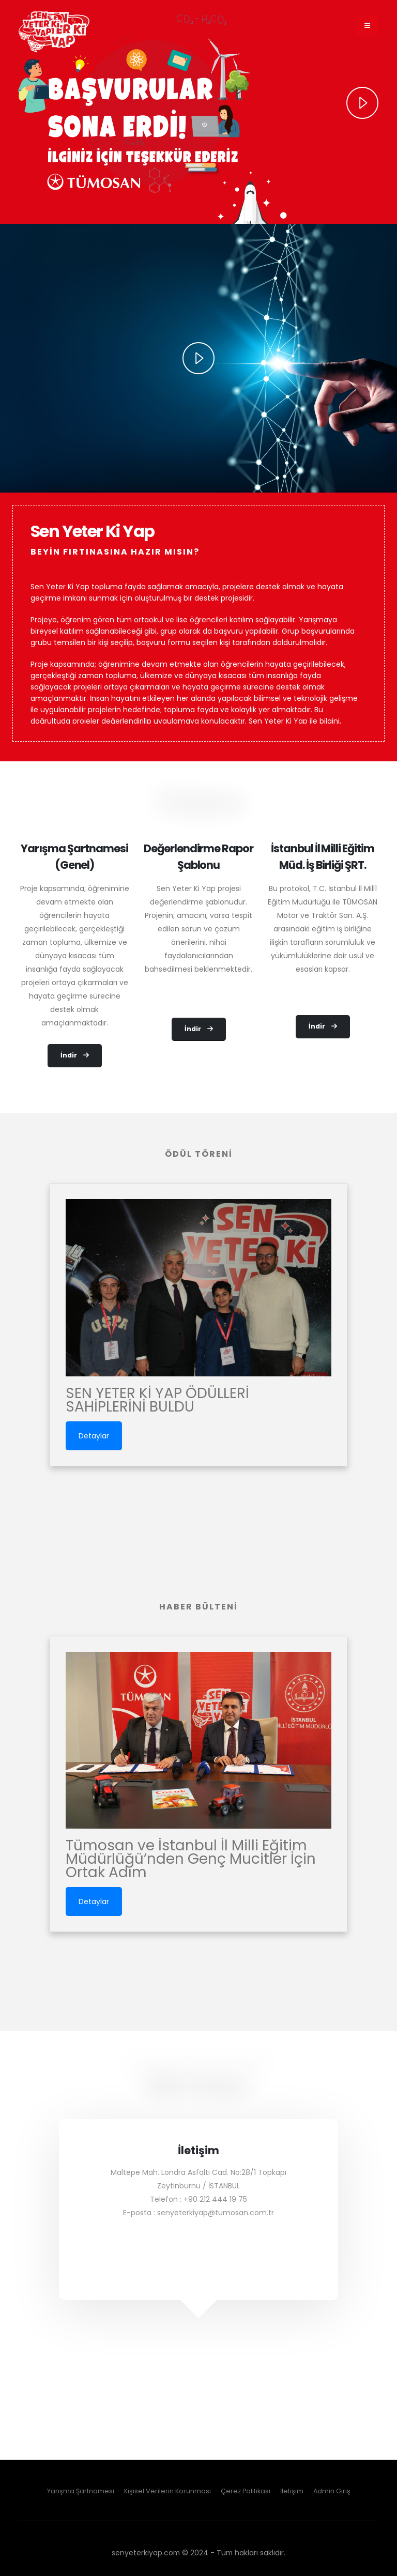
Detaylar (94, 1436)
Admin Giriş (331, 2491)
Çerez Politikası (245, 2491)
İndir (74, 1055)
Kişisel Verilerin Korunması (167, 2491)
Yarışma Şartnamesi (80, 2491)
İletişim (291, 2491)
